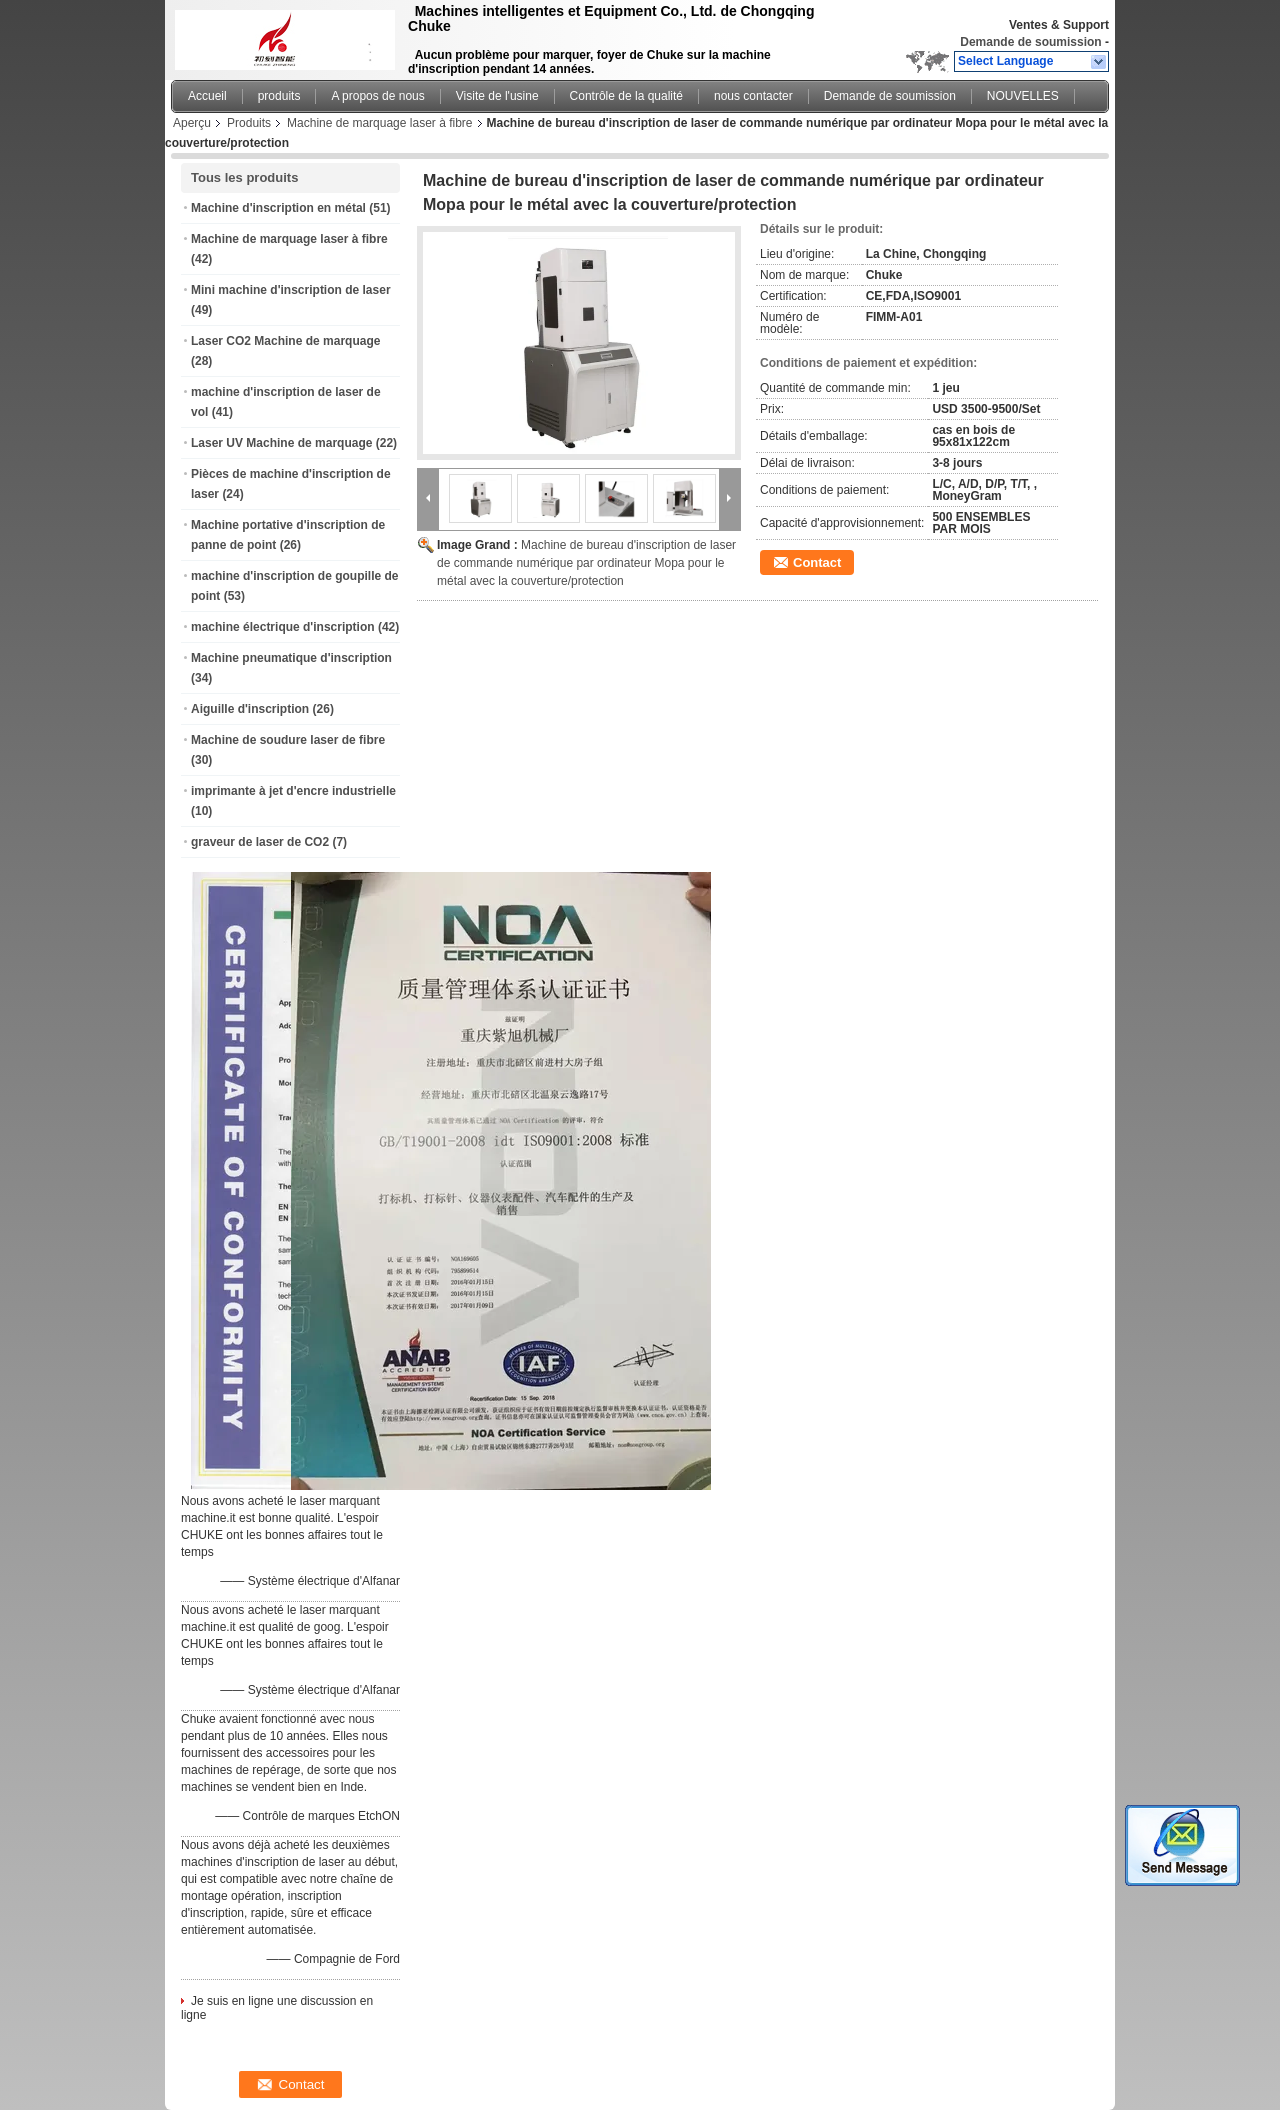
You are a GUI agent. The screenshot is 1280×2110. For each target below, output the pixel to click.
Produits (249, 123)
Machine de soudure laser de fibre (288, 740)
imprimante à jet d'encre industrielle (293, 791)
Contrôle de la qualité (626, 96)
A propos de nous (377, 96)
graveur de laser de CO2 (260, 842)
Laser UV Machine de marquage (281, 443)
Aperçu (192, 123)
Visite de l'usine (497, 96)
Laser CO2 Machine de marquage (285, 341)
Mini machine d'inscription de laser (291, 290)
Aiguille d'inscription (250, 709)
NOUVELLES (1023, 96)
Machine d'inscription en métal (278, 208)
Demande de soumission (1030, 42)
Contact (817, 562)
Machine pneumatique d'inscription (291, 658)
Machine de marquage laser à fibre (379, 123)
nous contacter (753, 96)
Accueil (207, 96)
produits (279, 96)
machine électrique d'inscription (283, 627)
